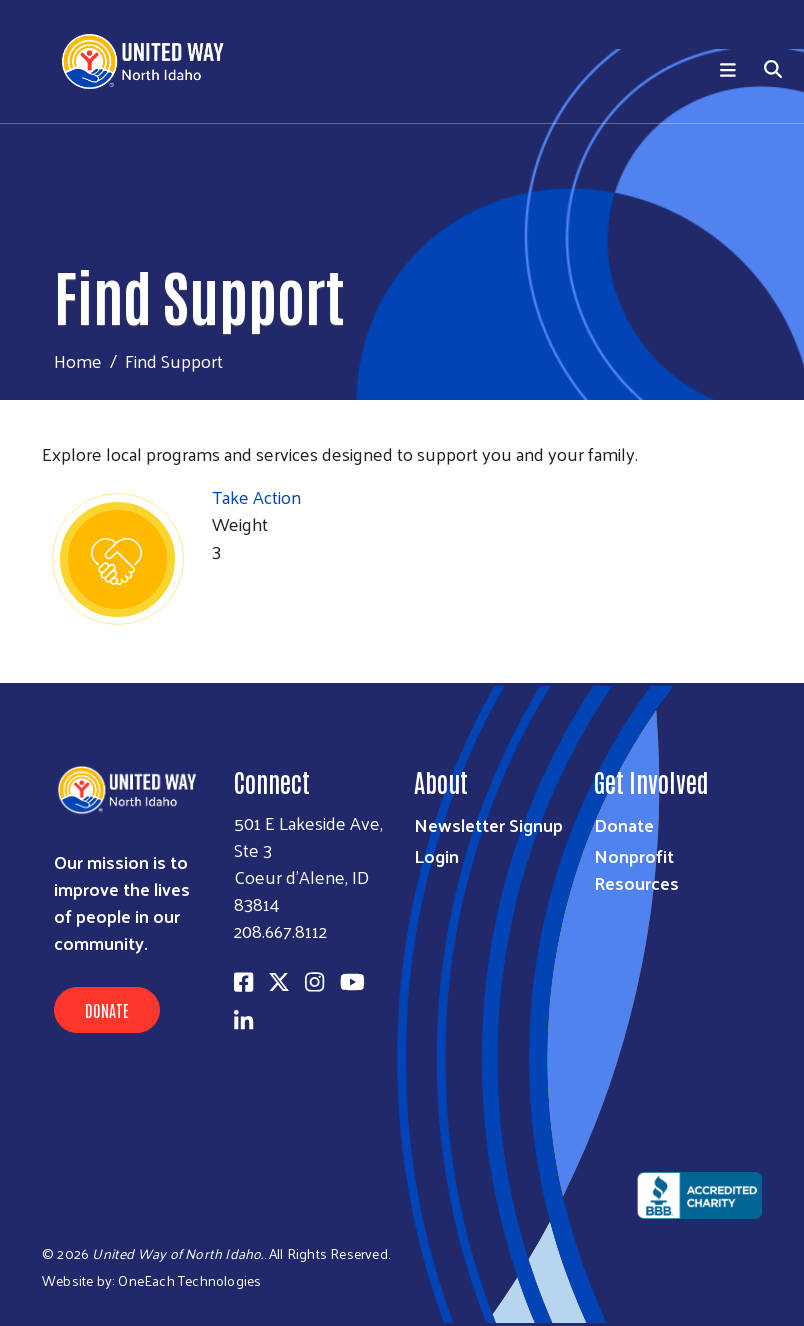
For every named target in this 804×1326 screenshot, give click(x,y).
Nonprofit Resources (636, 869)
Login (436, 855)
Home (78, 360)
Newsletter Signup (488, 824)
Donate (107, 1010)
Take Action (256, 496)
